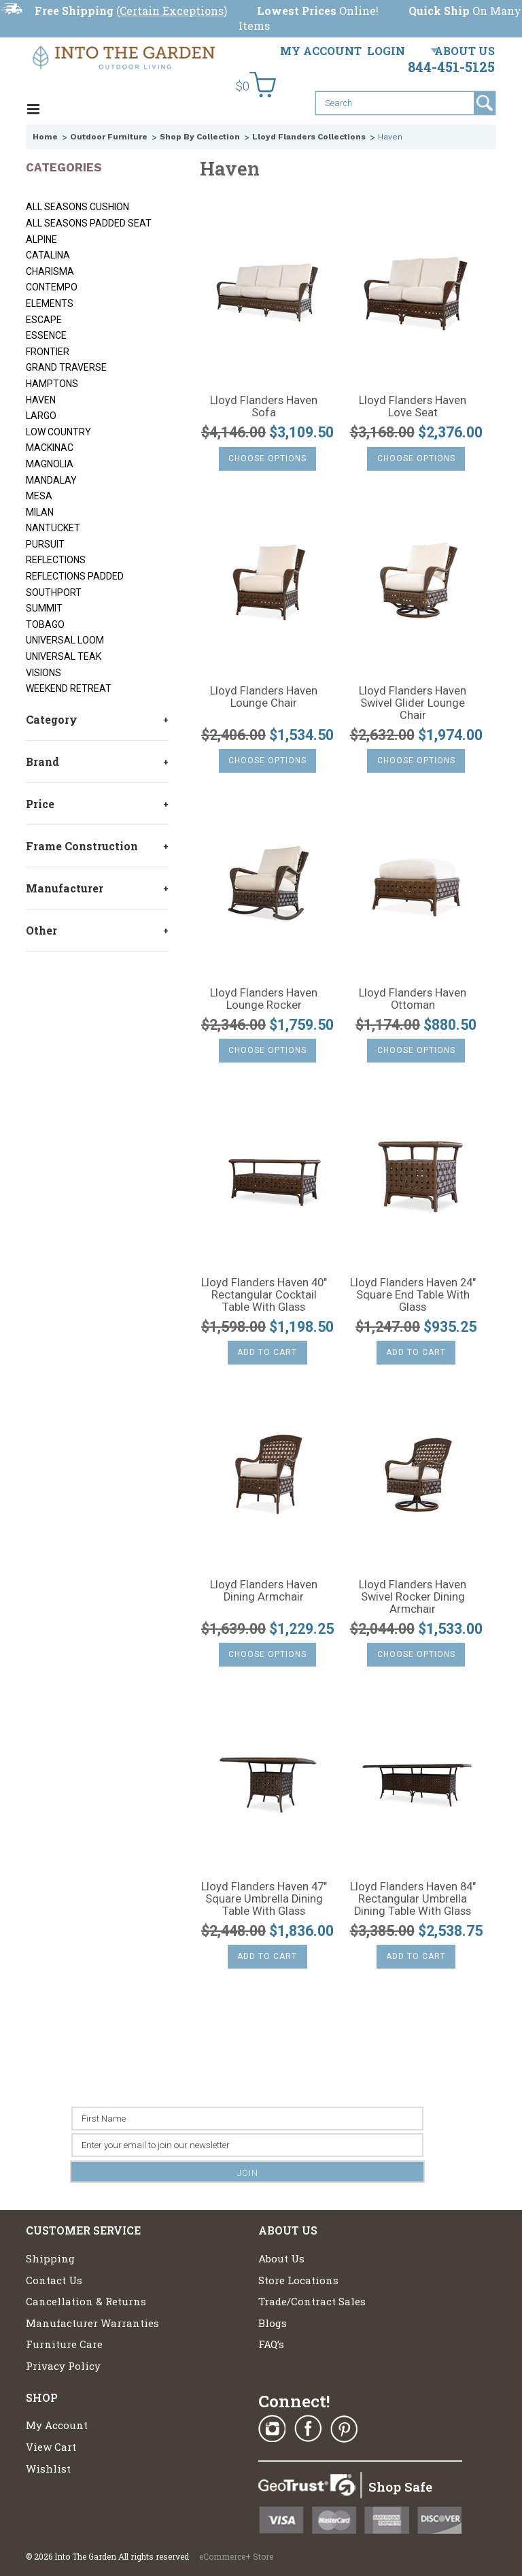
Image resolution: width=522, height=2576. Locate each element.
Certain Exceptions (172, 10)
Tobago (45, 624)
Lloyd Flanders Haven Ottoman (412, 999)
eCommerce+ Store (236, 2556)
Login (386, 51)
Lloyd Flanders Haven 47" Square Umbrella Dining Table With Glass (264, 1899)
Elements (49, 303)
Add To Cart (267, 1352)
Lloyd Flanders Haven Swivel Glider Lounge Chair (412, 703)
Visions (43, 672)
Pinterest (344, 2429)
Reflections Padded (75, 576)
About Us (464, 51)
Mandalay (51, 480)
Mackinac (49, 447)
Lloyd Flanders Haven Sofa (263, 407)
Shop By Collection (200, 136)
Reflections (56, 559)
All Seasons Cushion (77, 206)
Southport (54, 592)
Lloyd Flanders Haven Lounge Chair (263, 697)
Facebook (307, 2429)
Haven (41, 400)
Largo (41, 415)
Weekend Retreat (68, 688)
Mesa (39, 495)
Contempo (51, 287)
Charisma (50, 271)
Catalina (48, 255)
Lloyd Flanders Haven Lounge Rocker (263, 999)
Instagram (271, 2429)
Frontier (47, 351)
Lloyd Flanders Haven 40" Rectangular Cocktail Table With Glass (264, 1295)
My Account (321, 51)
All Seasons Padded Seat (89, 223)
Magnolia (49, 463)
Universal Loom (65, 640)
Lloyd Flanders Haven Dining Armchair (263, 1591)
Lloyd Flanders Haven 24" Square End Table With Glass (413, 1295)
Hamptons (52, 383)
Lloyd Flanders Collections (309, 136)
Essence (46, 335)
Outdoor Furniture (108, 136)
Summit (44, 608)
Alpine (41, 239)
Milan (40, 512)
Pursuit (45, 544)
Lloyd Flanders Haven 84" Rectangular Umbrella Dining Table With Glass (413, 1899)
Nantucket (53, 527)
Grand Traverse (66, 367)
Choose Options (267, 458)
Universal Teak (63, 656)
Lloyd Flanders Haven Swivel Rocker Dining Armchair (412, 1597)
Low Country (58, 431)
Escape (44, 319)
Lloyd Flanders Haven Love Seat (412, 407)
